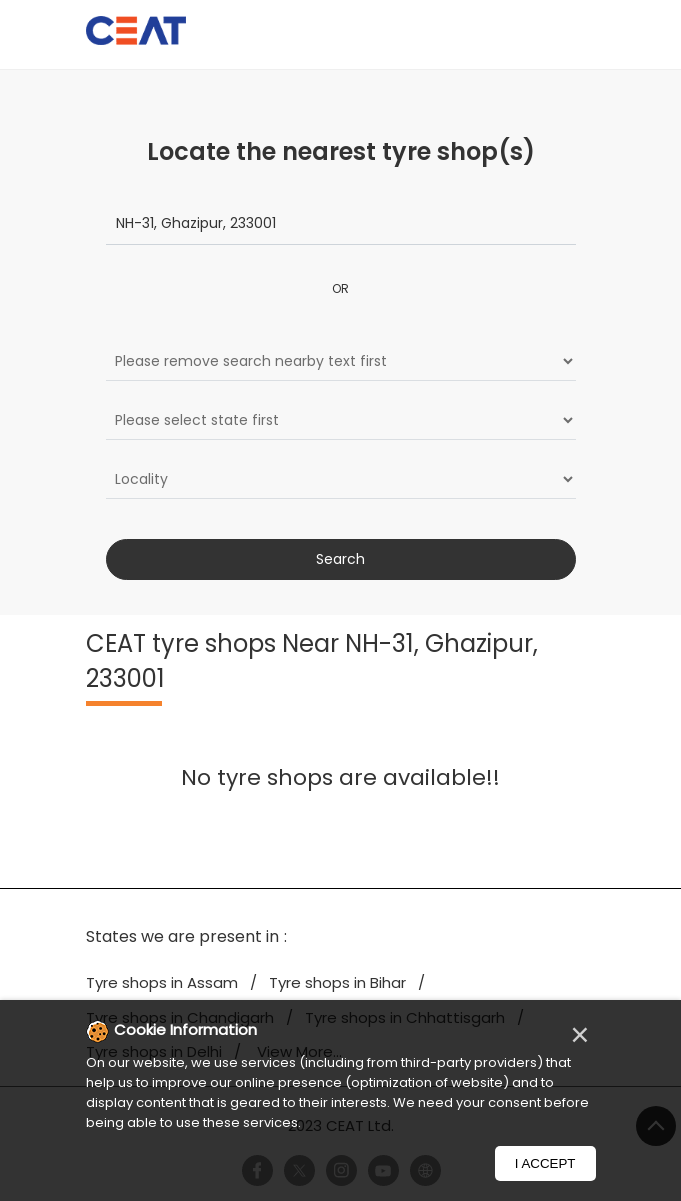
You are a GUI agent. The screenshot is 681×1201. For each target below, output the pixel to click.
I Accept (545, 1163)
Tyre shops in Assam (162, 982)
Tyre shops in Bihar (337, 982)
